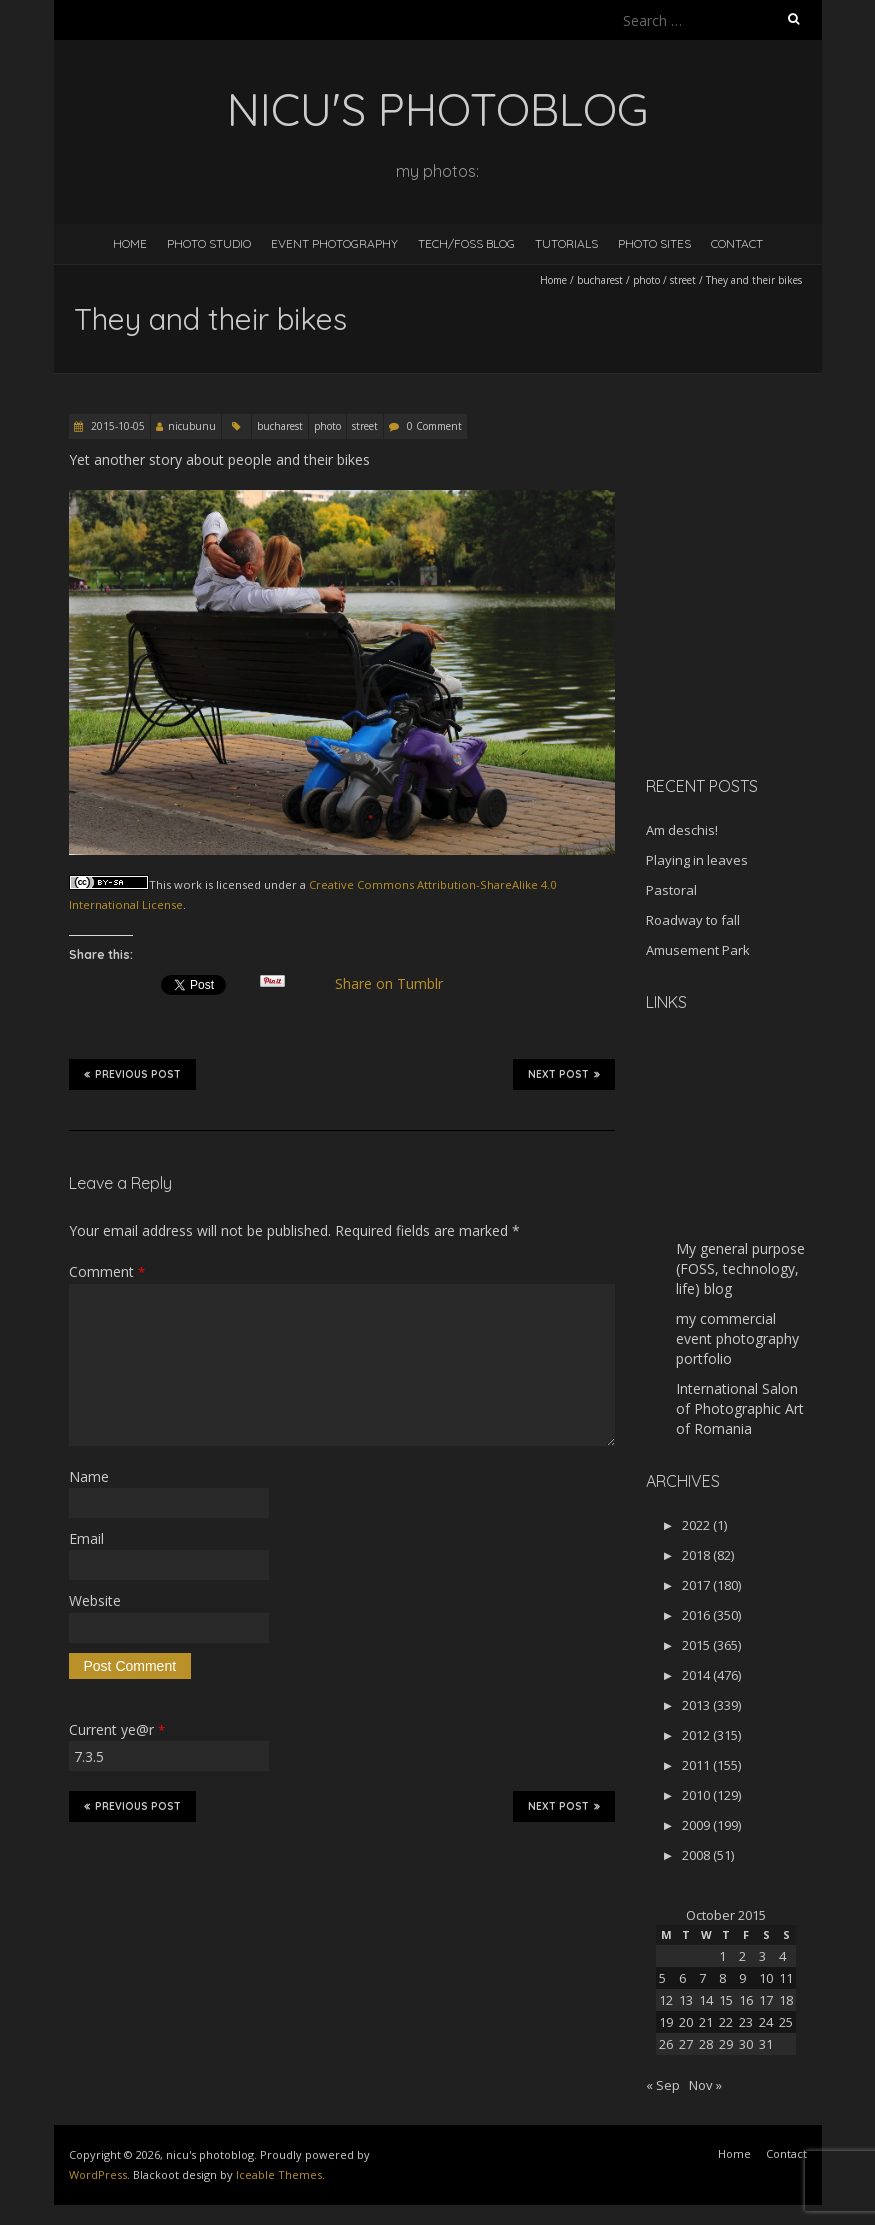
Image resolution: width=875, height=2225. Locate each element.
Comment (107, 1271)
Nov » (705, 2085)
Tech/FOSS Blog (466, 243)
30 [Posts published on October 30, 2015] (746, 2044)
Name (89, 1476)
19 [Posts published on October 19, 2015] (666, 2022)
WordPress (98, 2174)
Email (86, 1538)
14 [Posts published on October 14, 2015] (706, 2000)
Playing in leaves (697, 860)
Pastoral (671, 890)
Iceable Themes (279, 2174)
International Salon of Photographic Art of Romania (740, 1408)
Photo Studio (209, 243)
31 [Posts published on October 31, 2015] (766, 2044)
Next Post (564, 1074)
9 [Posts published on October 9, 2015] (742, 1978)
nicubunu (192, 426)
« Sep (663, 2085)
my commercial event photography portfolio (737, 1338)
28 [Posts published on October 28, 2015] (706, 2044)
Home (130, 243)
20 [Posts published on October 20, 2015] (686, 2022)
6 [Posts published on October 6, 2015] (682, 1978)
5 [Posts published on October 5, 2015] (662, 1978)
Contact (737, 243)
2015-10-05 (116, 426)
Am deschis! (682, 830)
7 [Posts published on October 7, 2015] (702, 1978)
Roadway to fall (693, 920)
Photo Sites (654, 243)
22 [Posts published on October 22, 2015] (726, 2022)
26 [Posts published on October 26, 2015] (666, 2044)
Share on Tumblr (396, 984)
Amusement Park (698, 950)
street (683, 280)
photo (646, 280)
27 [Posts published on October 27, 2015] (686, 2044)
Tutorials (566, 243)
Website (95, 1600)
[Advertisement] (760, 644)
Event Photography (334, 243)
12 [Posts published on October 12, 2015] (666, 2000)
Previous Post (132, 1074)
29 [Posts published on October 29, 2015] (726, 2044)
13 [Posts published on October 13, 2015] (686, 2000)
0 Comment (434, 426)
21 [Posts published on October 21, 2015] (706, 2022)
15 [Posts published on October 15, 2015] (726, 2000)
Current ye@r (117, 1729)
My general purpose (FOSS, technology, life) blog (740, 1268)
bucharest (600, 280)
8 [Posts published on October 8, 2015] (722, 1978)
